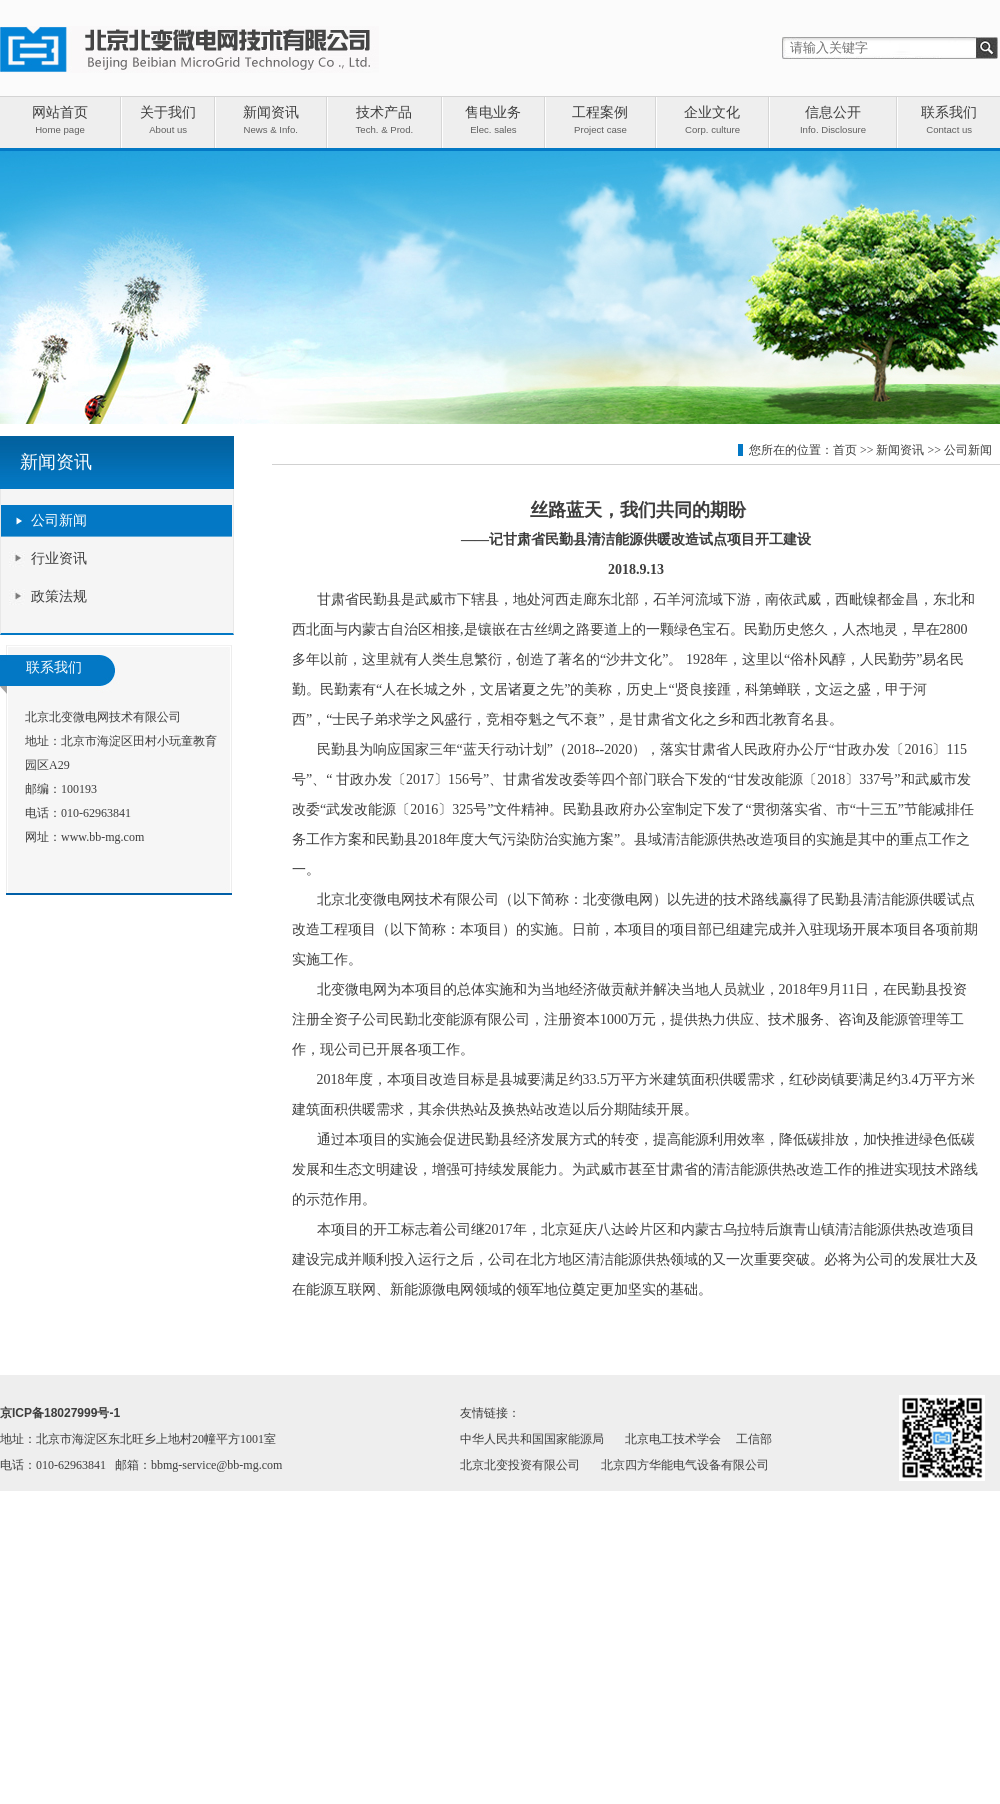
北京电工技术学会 (673, 1439)
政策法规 (59, 596)
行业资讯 (59, 558)
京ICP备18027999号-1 (60, 1413)
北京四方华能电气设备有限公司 (685, 1465)
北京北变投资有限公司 (520, 1465)
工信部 (754, 1439)
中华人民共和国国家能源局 (532, 1439)
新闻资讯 (900, 450)
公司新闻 (59, 520)
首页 (845, 450)
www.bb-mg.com (102, 837)
